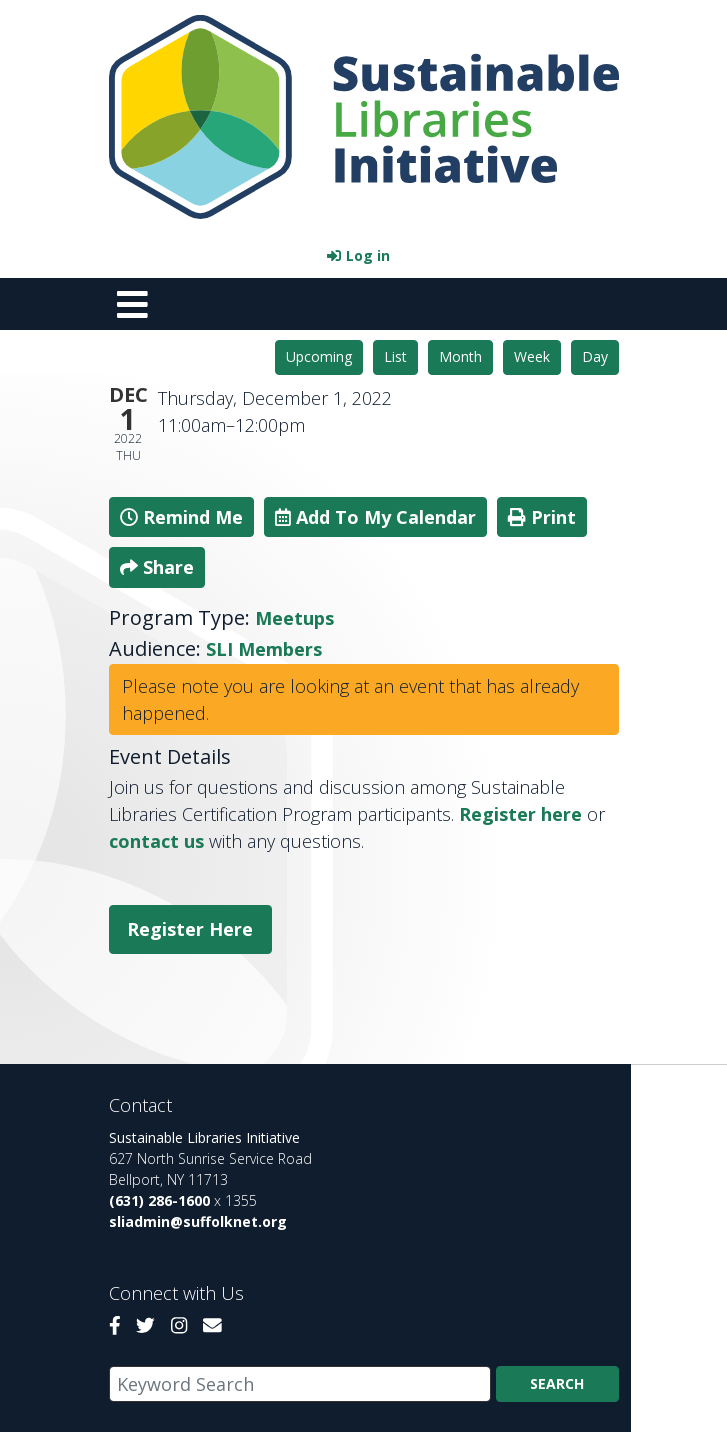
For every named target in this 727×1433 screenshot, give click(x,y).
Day (595, 356)
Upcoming (319, 356)
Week (532, 356)
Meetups (294, 618)
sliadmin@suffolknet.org (198, 1221)
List (395, 356)
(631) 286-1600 (159, 1200)
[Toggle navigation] (133, 304)
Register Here (190, 929)
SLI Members (264, 649)
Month (460, 356)
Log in (368, 255)
